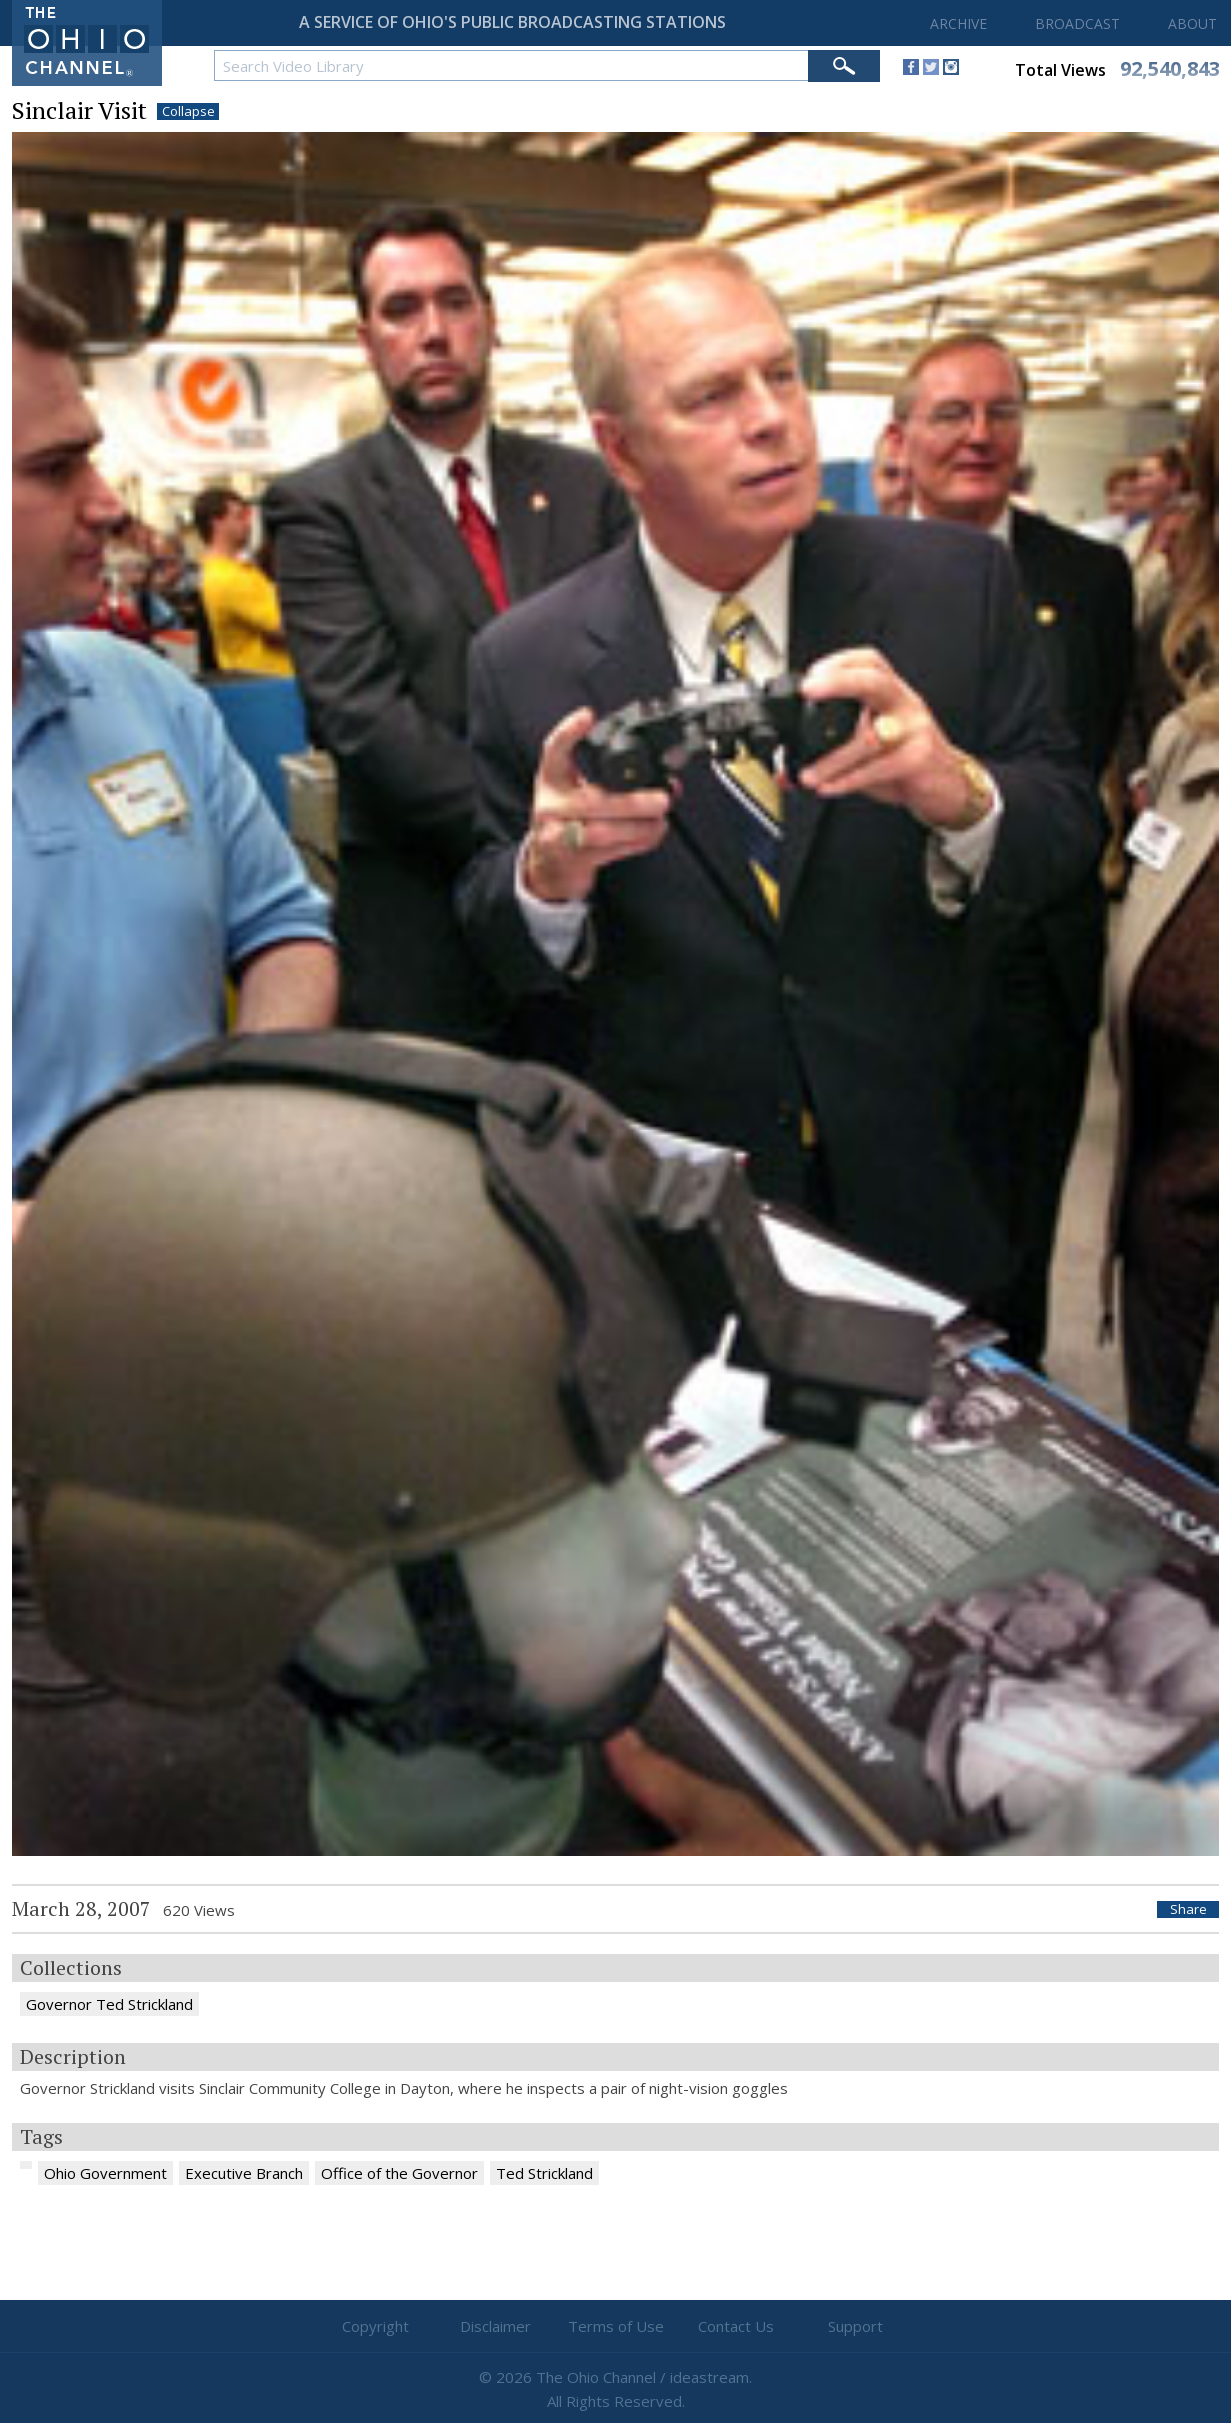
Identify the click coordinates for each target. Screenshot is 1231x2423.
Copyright (375, 2326)
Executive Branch (244, 2173)
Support (855, 2326)
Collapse (188, 111)
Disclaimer (495, 2326)
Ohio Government (105, 2173)
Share (1188, 1909)
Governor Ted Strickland (109, 2004)
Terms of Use (616, 2326)
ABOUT (1192, 23)
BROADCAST (1077, 23)
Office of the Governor (399, 2173)
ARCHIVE (958, 23)
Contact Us (736, 2326)
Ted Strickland (544, 2173)
